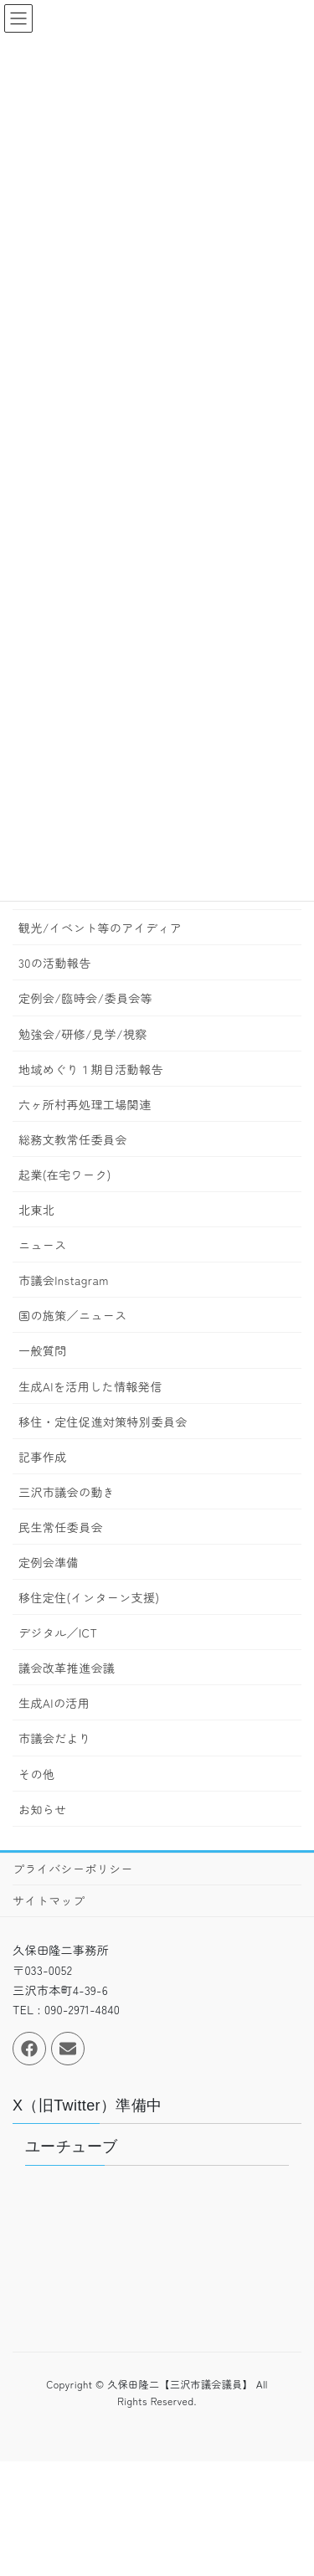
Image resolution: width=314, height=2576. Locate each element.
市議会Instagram (63, 1280)
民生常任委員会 (60, 1527)
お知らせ (42, 1809)
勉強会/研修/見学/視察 (82, 1034)
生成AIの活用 (54, 1702)
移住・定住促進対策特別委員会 (103, 1421)
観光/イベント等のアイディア (100, 927)
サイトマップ (49, 1900)
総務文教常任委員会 (72, 1139)
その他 (36, 1774)
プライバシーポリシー (73, 1868)
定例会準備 (48, 1562)
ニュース (42, 1245)
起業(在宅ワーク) (64, 1174)
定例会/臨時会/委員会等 (85, 998)
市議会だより (54, 1738)
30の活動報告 (54, 962)
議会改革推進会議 (66, 1667)
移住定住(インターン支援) (88, 1597)
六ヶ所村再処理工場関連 (84, 1104)
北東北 (36, 1209)
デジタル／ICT (57, 1632)
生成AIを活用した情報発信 (90, 1386)
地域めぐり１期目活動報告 (90, 1069)
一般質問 (42, 1350)
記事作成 (42, 1456)
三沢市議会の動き (66, 1491)
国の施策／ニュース (72, 1315)
